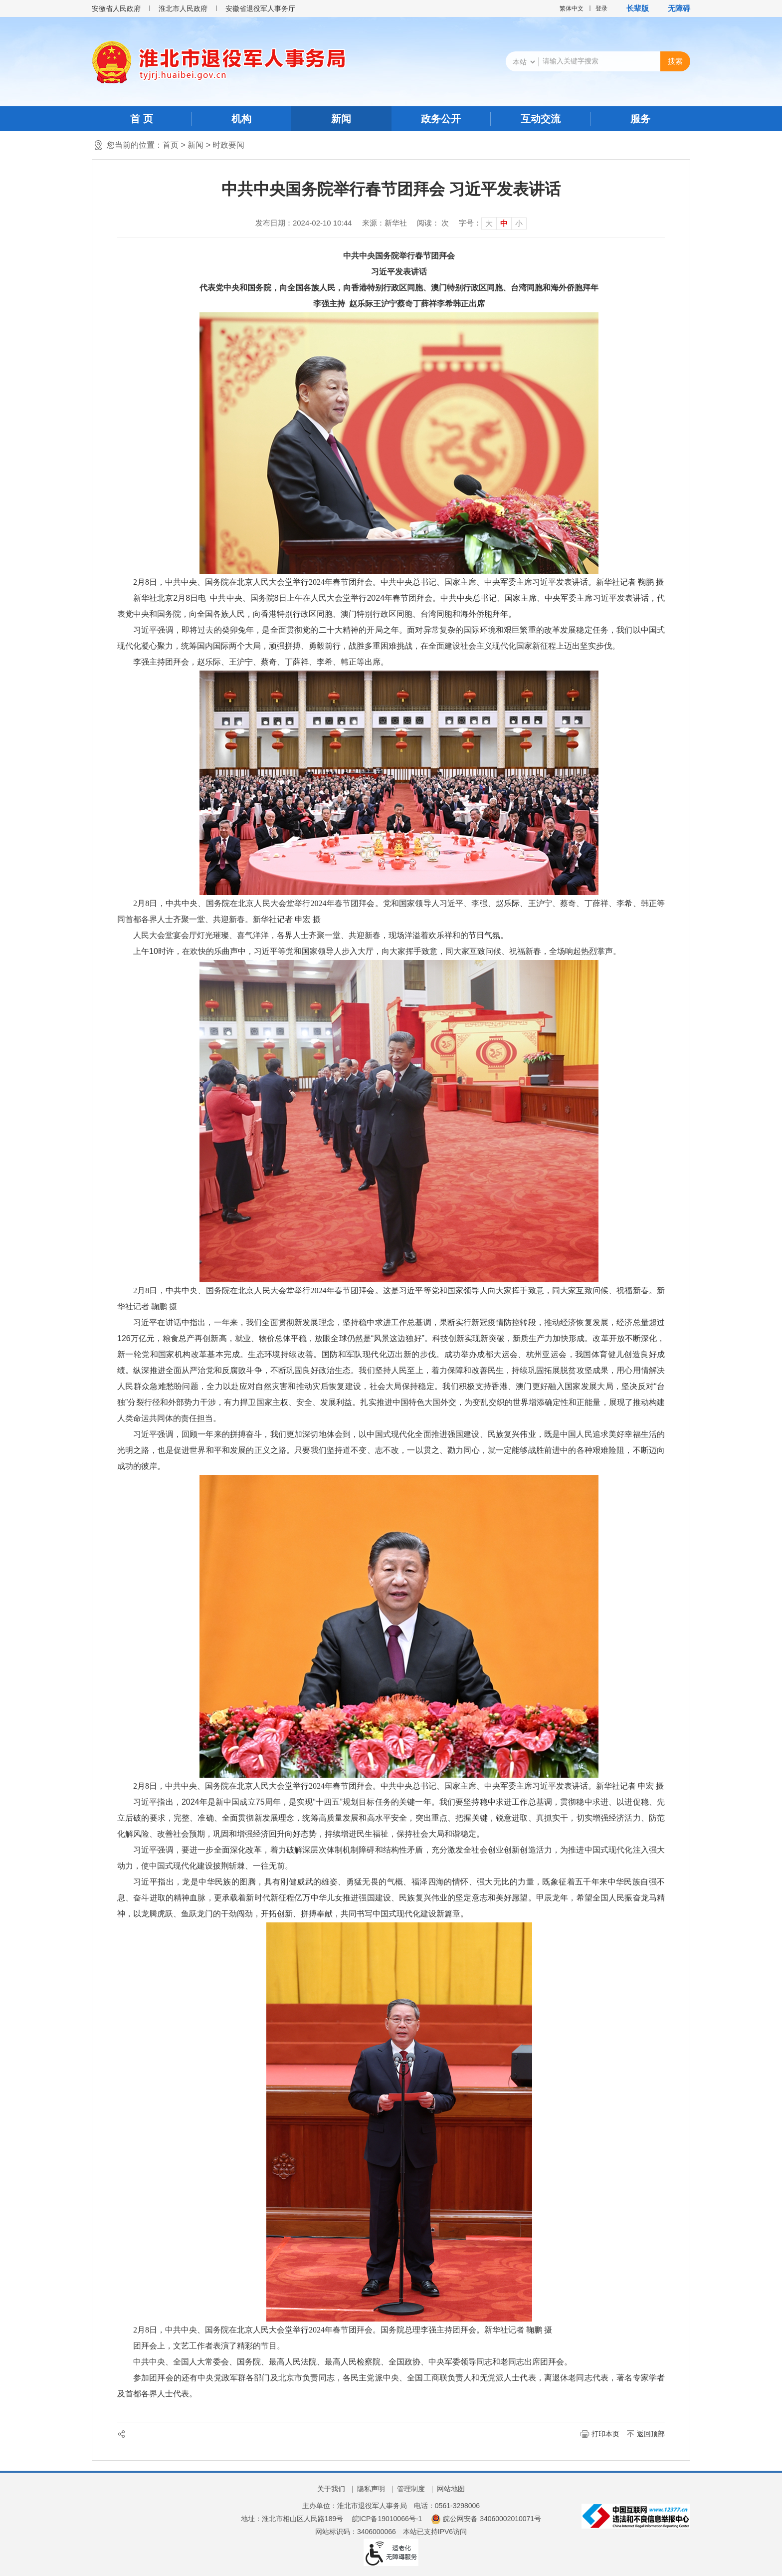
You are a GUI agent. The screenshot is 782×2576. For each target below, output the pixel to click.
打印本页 (605, 2434)
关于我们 (331, 2489)
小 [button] (519, 223)
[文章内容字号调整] (493, 223)
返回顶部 (651, 2434)
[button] (632, 8)
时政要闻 (228, 145)
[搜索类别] (524, 61)
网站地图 (451, 2489)
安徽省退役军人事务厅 (260, 8)
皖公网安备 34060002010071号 (486, 2519)
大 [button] (489, 223)
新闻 (341, 118)
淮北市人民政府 (183, 8)
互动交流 (541, 118)
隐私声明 (371, 2489)
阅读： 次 (433, 223)
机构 (241, 118)
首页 (171, 145)
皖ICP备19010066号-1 (387, 2519)
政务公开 (441, 118)
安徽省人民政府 (116, 8)
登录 (601, 8)
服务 (640, 118)
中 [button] (504, 223)
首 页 (141, 118)
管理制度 (411, 2489)
